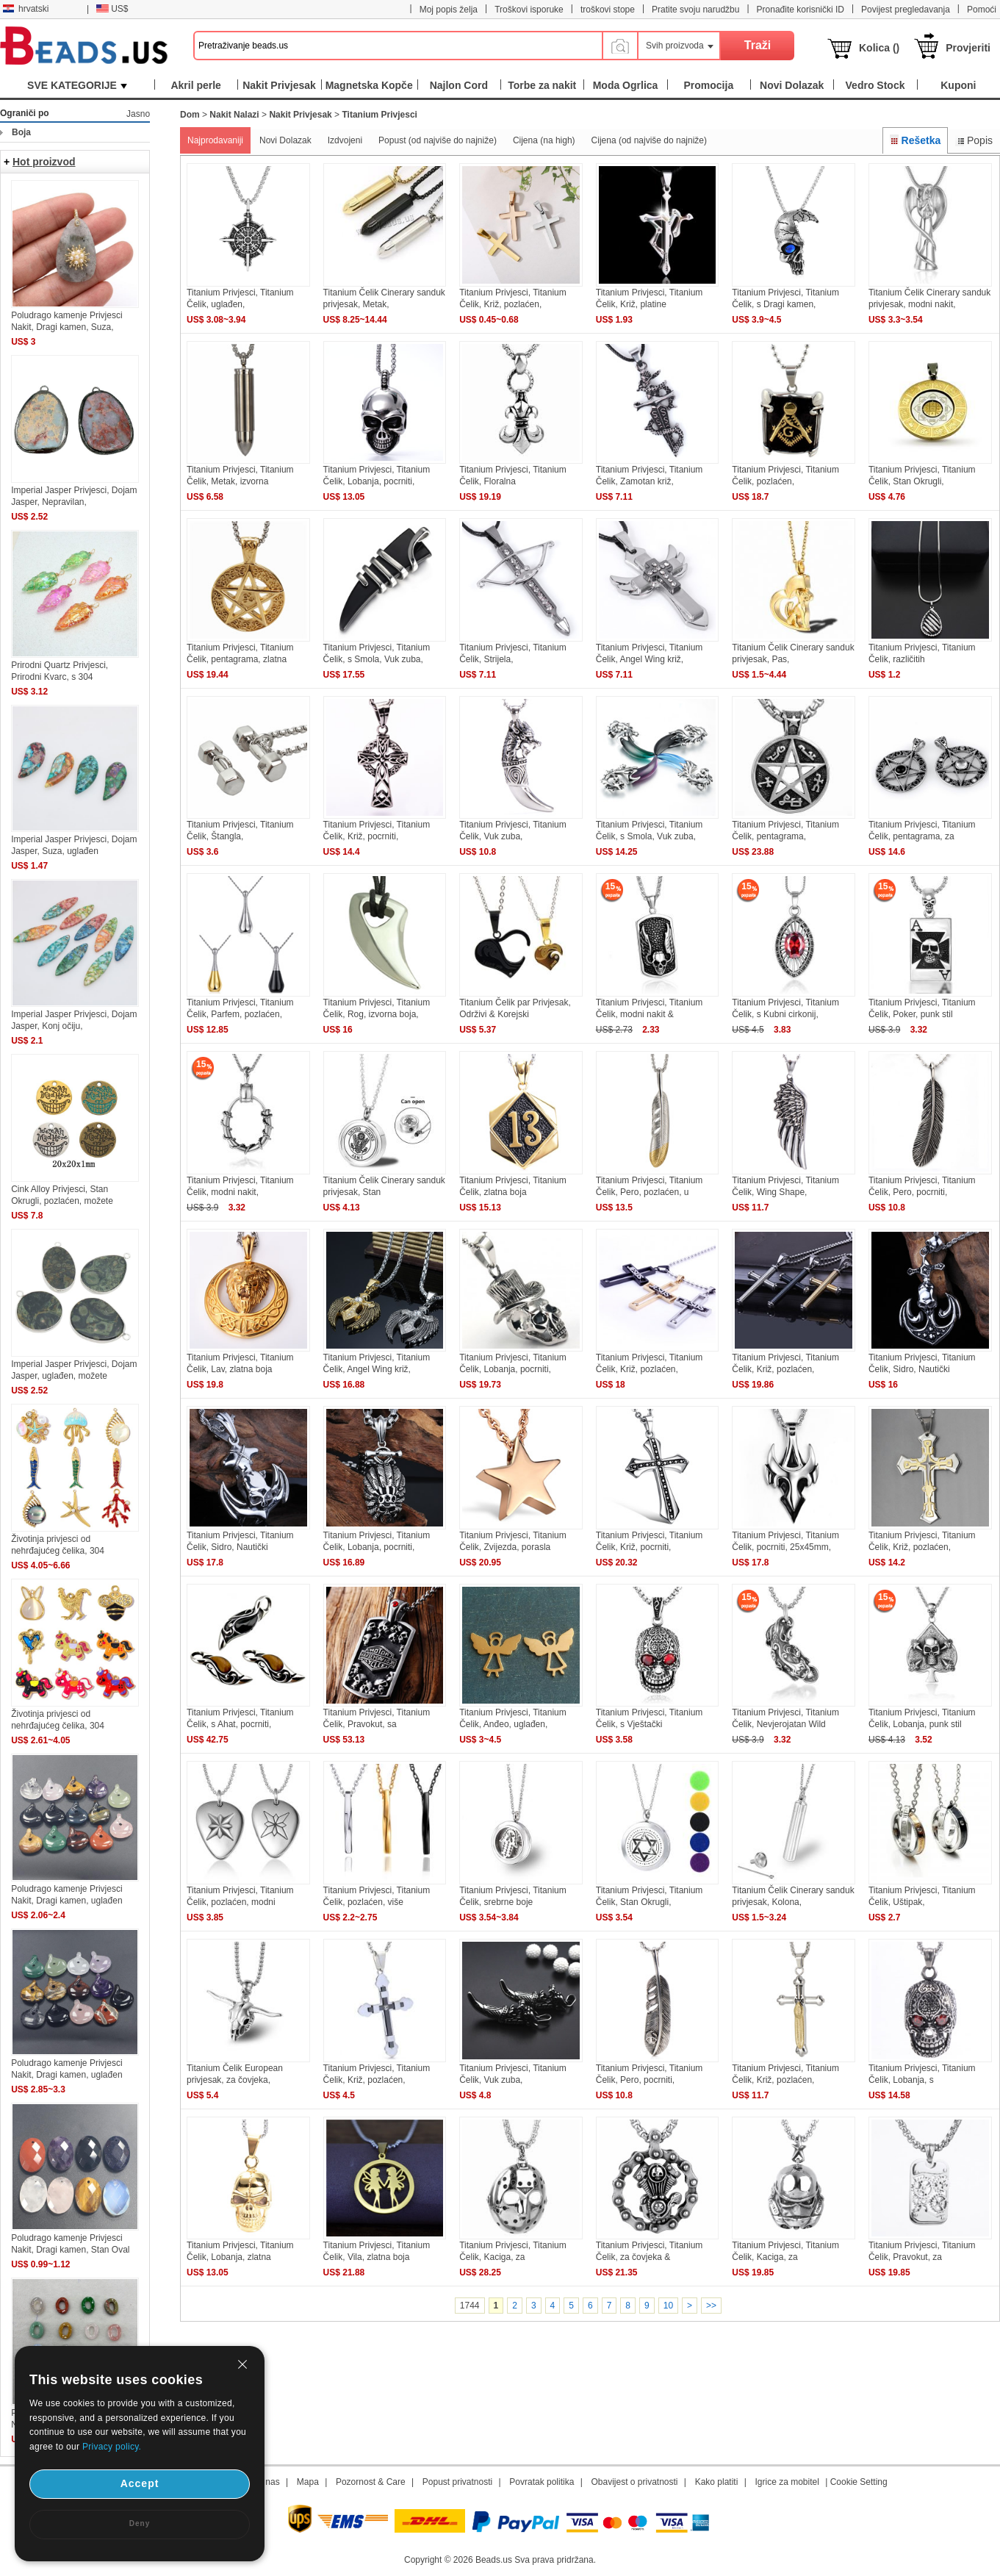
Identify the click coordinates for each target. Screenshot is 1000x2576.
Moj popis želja (449, 9)
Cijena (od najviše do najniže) (649, 140)
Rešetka (915, 140)
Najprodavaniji (215, 140)
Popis (974, 140)
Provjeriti (968, 48)
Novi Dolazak (285, 140)
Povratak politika (541, 2482)
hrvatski (25, 9)
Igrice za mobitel (787, 2482)
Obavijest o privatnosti (634, 2482)
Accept (139, 2483)
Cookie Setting (859, 2482)
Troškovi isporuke (529, 9)
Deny (139, 2523)
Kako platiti (716, 2482)
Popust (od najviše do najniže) (437, 140)
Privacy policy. (111, 2447)
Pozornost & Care (371, 2482)
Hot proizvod (44, 162)
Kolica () (879, 48)
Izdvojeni (345, 140)
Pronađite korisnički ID (800, 9)
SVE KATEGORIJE (77, 85)
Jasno (138, 114)
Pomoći (981, 9)
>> (711, 2305)
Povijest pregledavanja (905, 9)
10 (668, 2305)
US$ (112, 9)
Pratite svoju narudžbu (695, 9)
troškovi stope (607, 9)
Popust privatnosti (457, 2482)
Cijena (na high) (544, 140)
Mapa (308, 2482)
